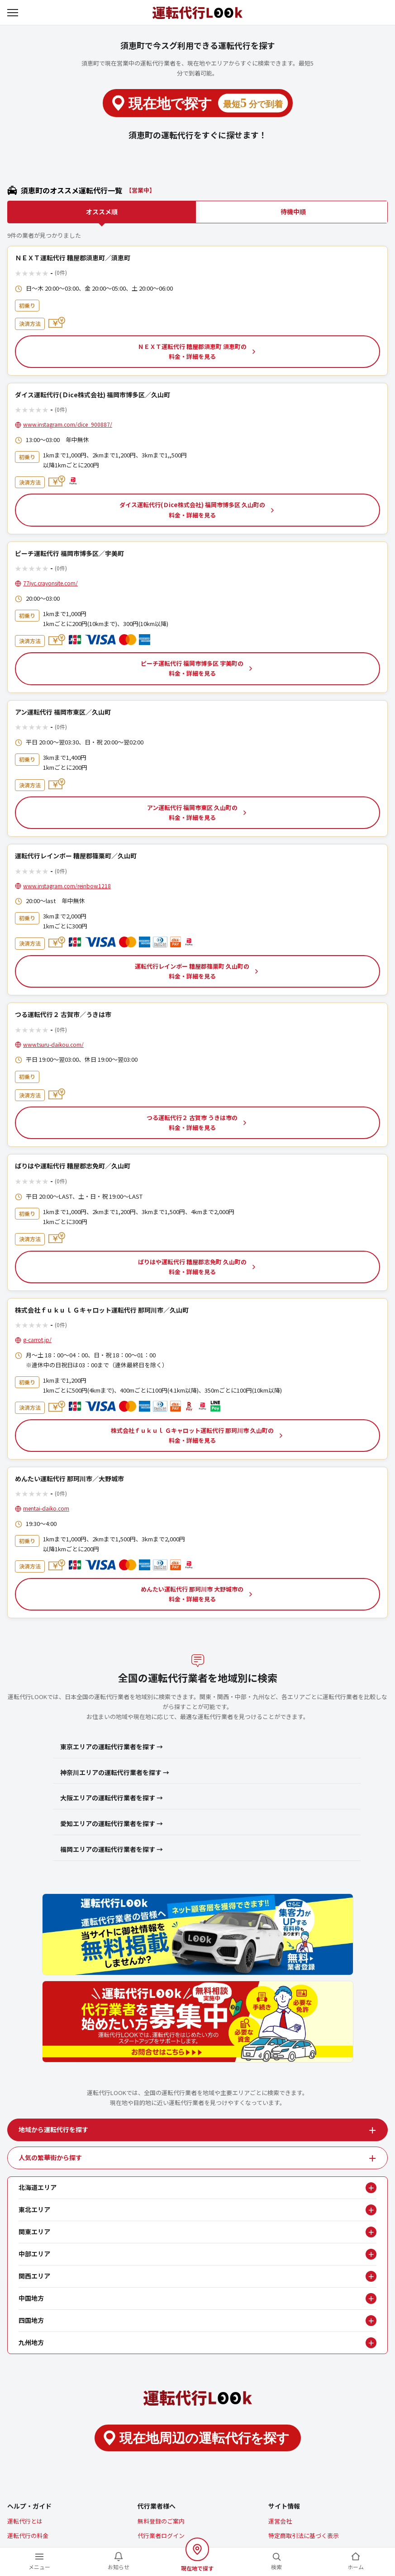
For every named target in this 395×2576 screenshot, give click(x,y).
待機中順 (293, 211)
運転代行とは (25, 2521)
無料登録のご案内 (161, 2521)
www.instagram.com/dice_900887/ (67, 424)
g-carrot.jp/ (37, 1339)
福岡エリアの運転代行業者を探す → (111, 1849)
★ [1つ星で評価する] (18, 273)
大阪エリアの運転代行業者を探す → (111, 1797)
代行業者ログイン (161, 2535)
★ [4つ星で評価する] (38, 273)
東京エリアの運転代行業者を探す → (111, 1746)
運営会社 (280, 2521)
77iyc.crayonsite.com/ (50, 583)
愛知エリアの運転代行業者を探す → (111, 1823)
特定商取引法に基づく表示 (303, 2535)
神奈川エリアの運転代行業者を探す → (114, 1772)
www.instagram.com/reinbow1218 (67, 886)
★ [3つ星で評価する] (32, 273)
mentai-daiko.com (46, 1508)
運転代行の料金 (27, 2535)
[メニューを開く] (13, 12)
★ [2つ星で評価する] (25, 273)
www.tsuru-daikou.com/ (53, 1044)
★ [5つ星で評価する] (45, 273)
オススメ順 (102, 211)
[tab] (197, 2130)
